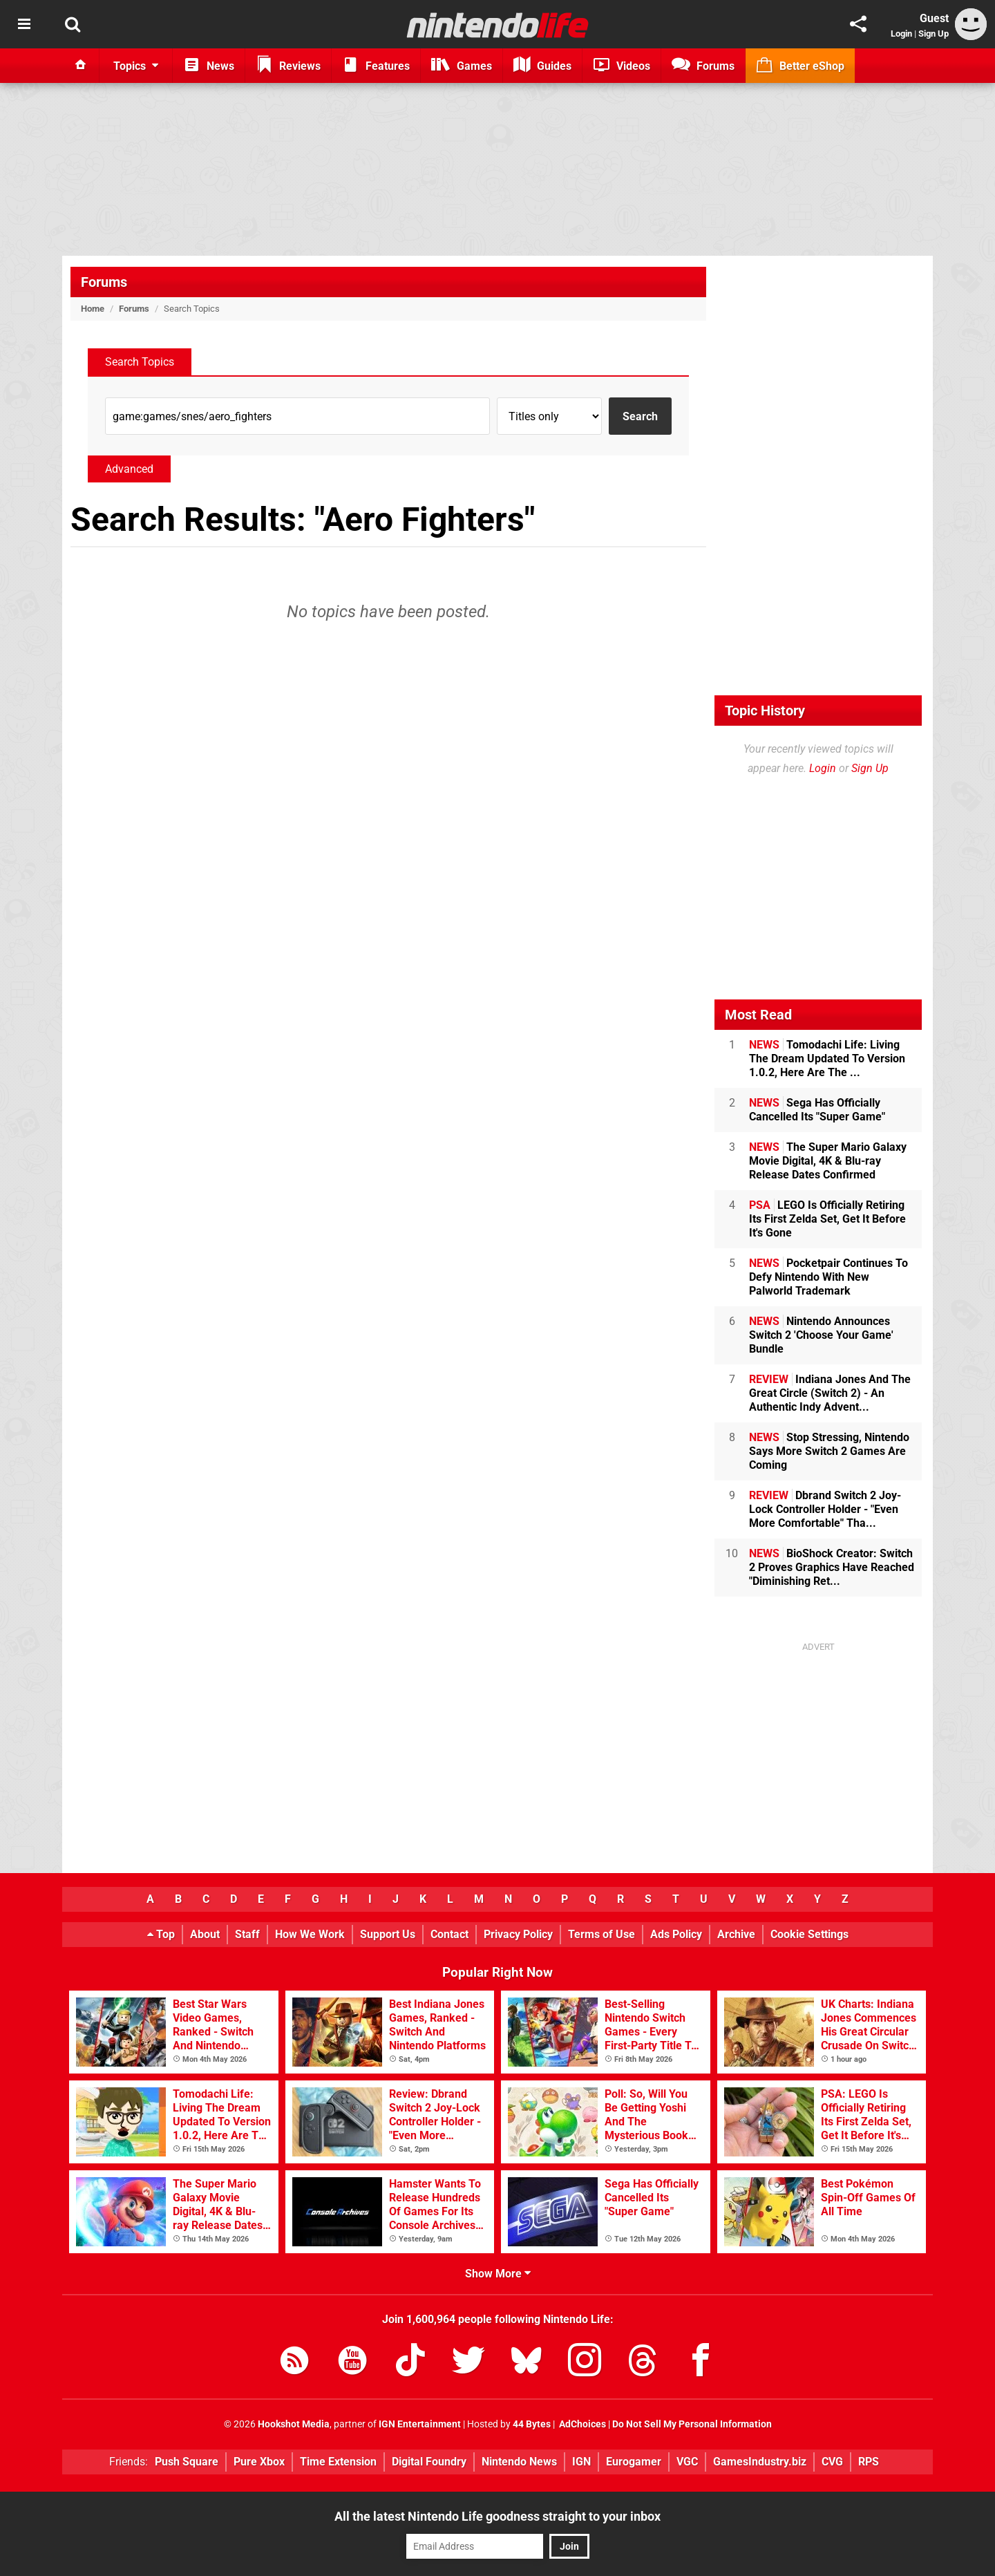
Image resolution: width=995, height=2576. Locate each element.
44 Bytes (532, 2424)
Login (901, 33)
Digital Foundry (429, 2461)
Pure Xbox (259, 2461)
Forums (104, 282)
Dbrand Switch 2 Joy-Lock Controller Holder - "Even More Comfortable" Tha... (825, 1509)
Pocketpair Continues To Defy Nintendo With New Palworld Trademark (828, 1277)
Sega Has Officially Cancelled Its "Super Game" (817, 1109)
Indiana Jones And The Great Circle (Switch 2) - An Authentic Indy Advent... (830, 1393)
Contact (449, 1934)
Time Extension (338, 2461)
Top (161, 1934)
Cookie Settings (809, 1934)
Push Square (186, 2461)
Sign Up (933, 33)
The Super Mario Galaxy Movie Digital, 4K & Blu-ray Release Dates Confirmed (828, 1160)
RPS (868, 2461)
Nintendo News (519, 2461)
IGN (581, 2461)
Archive (736, 1934)
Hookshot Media (294, 2424)
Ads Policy (676, 1934)
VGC (687, 2461)
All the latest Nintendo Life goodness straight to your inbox (497, 2516)
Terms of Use (601, 1934)
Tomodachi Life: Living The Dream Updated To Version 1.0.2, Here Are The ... (827, 1058)
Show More (498, 2273)
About (205, 1934)
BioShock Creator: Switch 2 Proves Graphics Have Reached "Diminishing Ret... (831, 1567)
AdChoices (581, 2424)
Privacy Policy (518, 1934)
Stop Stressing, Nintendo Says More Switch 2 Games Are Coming (829, 1451)
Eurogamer (633, 2461)
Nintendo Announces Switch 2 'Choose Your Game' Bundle (821, 1335)
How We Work (310, 1934)
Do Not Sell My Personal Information (692, 2424)
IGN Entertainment (420, 2424)
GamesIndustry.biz (759, 2461)
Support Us (387, 1934)
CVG (832, 2461)
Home (92, 308)
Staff (247, 1934)
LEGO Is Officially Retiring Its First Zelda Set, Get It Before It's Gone (827, 1218)
